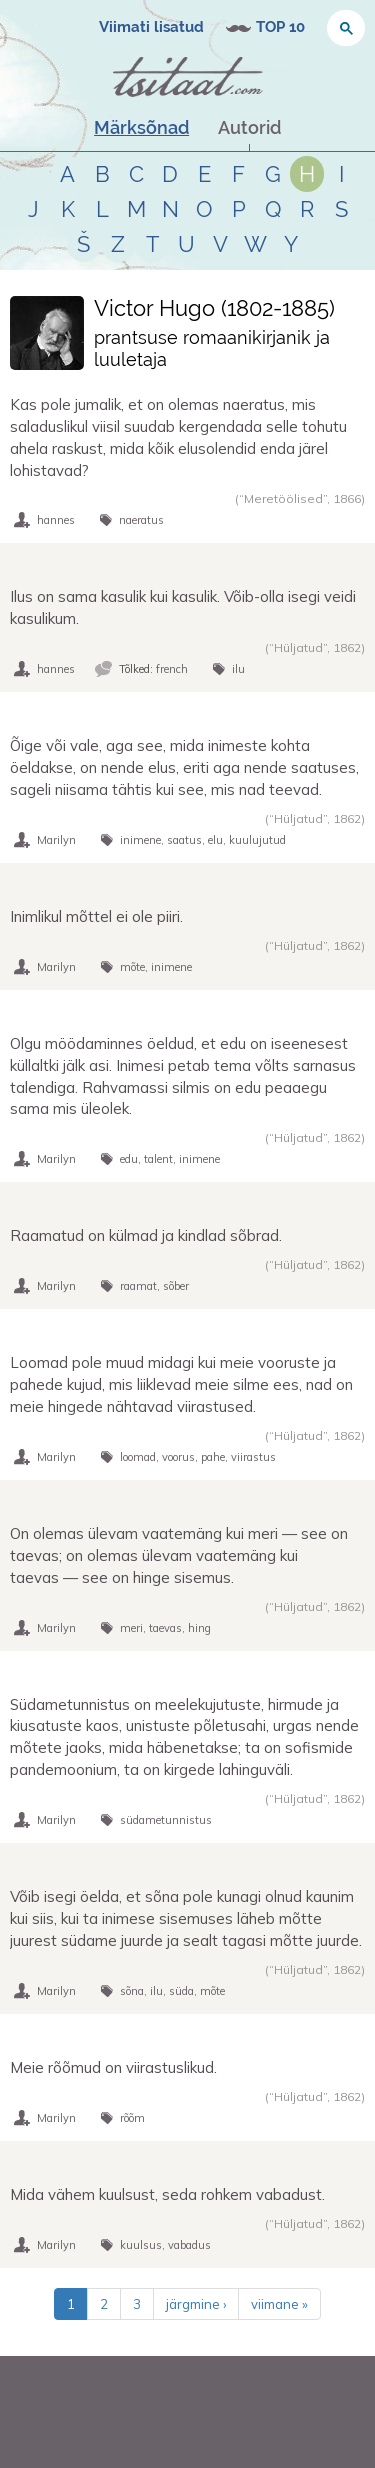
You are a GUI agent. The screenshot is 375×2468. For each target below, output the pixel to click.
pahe (213, 1457)
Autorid (249, 127)
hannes (56, 520)
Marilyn (56, 840)
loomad (138, 1457)
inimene (140, 840)
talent (158, 1159)
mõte (132, 967)
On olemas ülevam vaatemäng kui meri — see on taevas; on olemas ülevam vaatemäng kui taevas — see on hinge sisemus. (179, 1555)
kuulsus (141, 2245)
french (172, 669)
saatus (184, 840)
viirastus (253, 1457)
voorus (178, 1457)
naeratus (141, 520)
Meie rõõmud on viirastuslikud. (113, 2067)
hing (199, 1628)
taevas (165, 1628)
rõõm (132, 2118)
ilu (238, 669)
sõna (132, 1991)
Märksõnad (141, 127)
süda (181, 1991)
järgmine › (196, 2304)
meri (131, 1628)
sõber (176, 1286)
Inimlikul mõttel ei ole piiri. (96, 916)
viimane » (279, 2304)
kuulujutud (257, 840)
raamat (138, 1286)
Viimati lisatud (151, 27)
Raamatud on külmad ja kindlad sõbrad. (146, 1235)
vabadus (189, 2245)
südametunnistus (166, 1820)
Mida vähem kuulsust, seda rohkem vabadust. (167, 2194)
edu (129, 1159)
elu (215, 840)
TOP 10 (280, 27)
